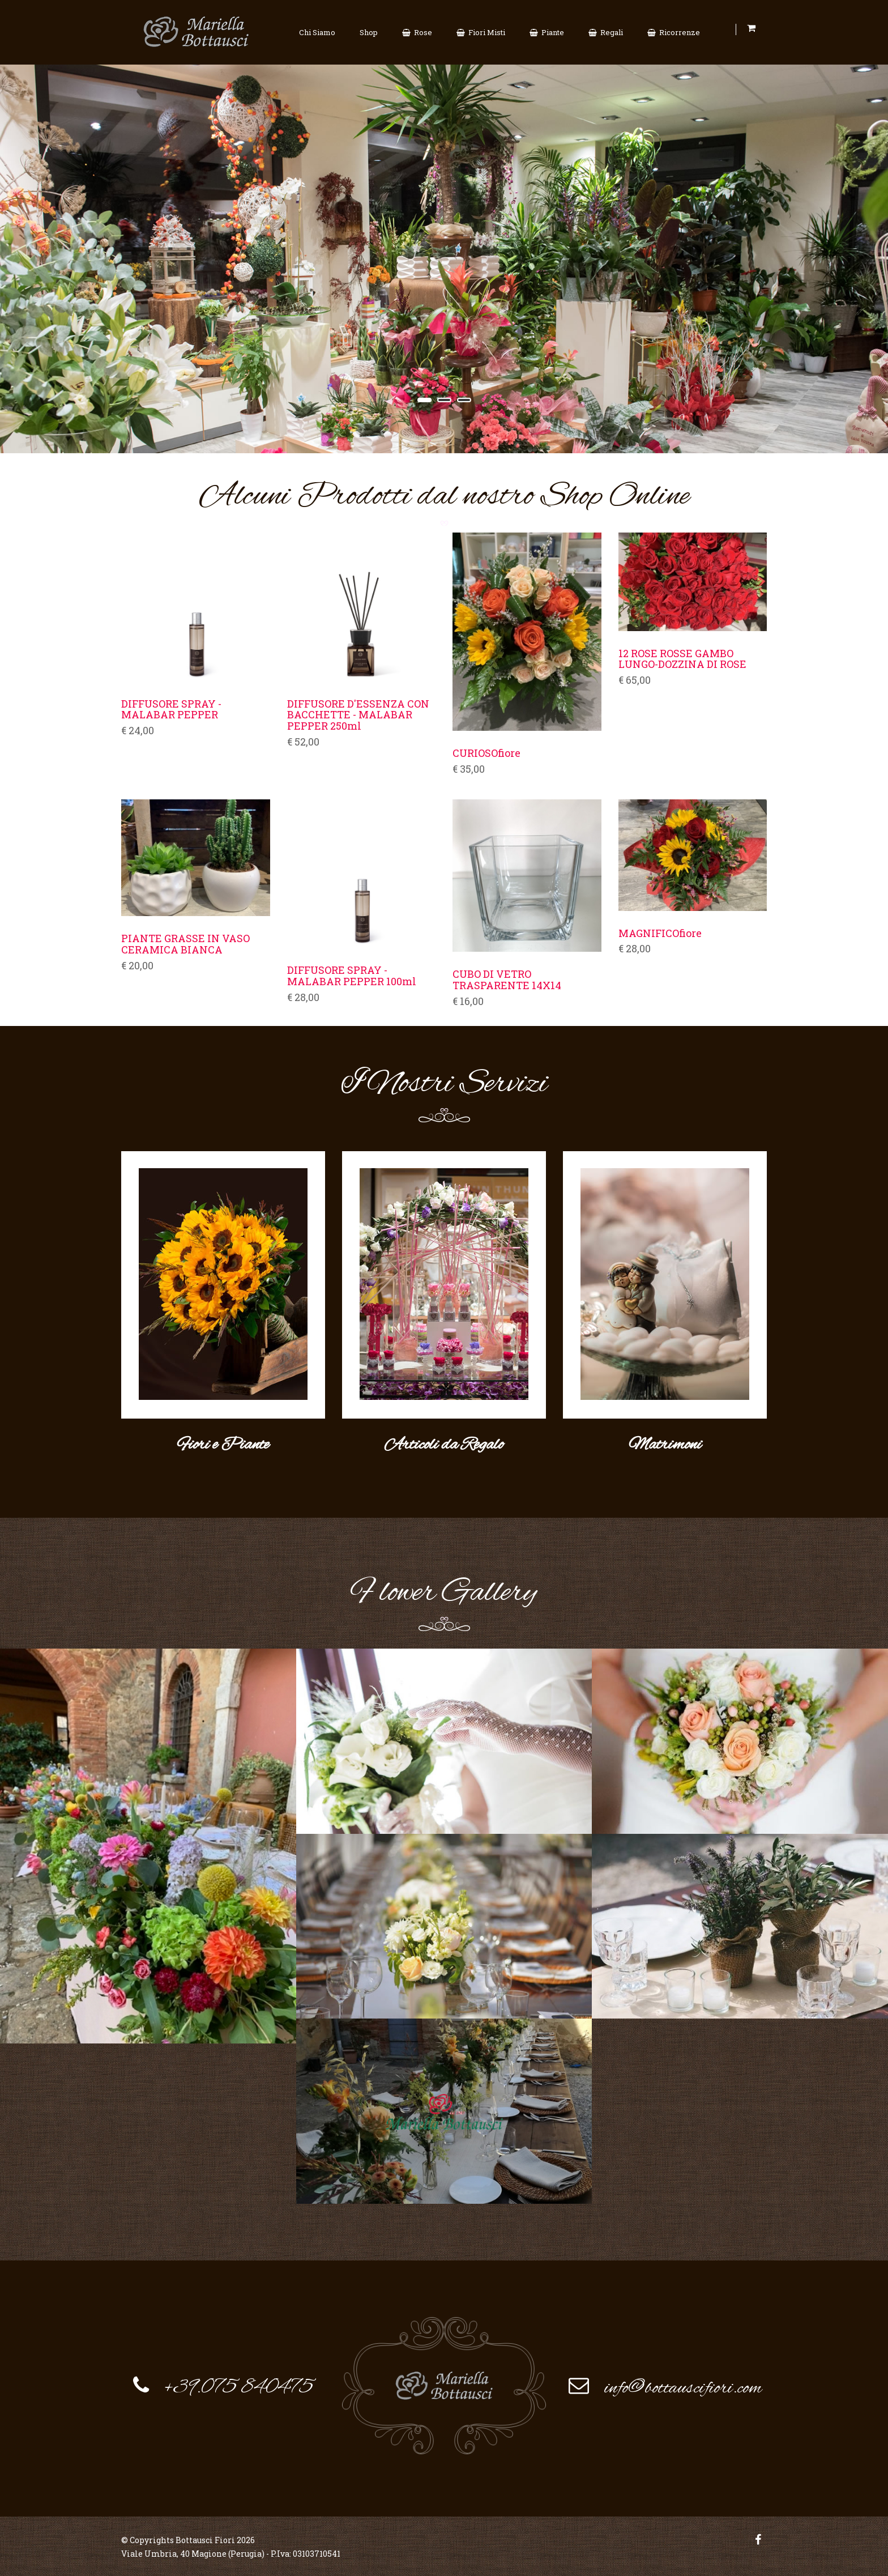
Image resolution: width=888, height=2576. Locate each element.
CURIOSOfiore (486, 753)
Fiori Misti (480, 32)
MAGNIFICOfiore (660, 933)
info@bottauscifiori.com (682, 2386)
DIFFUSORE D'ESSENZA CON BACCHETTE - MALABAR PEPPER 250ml (358, 715)
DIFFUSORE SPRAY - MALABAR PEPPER (171, 710)
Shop (369, 32)
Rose (417, 32)
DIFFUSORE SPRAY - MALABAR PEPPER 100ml (351, 976)
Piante (547, 32)
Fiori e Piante (223, 1443)
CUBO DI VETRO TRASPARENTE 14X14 (506, 980)
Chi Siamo (317, 32)
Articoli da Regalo (444, 1443)
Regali (605, 32)
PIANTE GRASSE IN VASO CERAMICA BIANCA (185, 944)
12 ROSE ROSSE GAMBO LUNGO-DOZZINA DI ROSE (682, 659)
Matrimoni (665, 1443)
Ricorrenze (673, 32)
